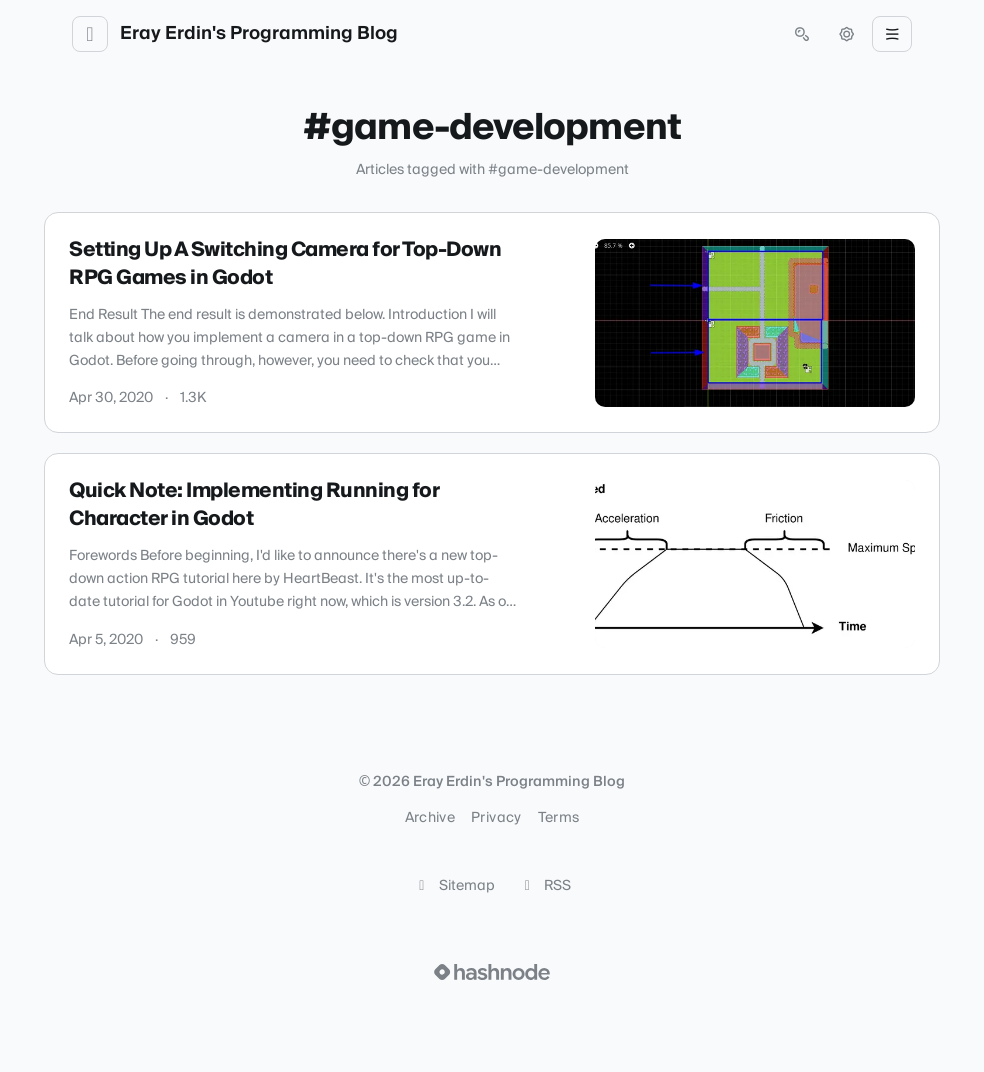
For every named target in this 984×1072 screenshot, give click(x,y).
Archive (430, 818)
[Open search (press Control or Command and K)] (802, 34)
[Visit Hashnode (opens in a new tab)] (492, 972)
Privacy (496, 818)
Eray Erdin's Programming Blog (259, 34)
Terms (559, 818)
